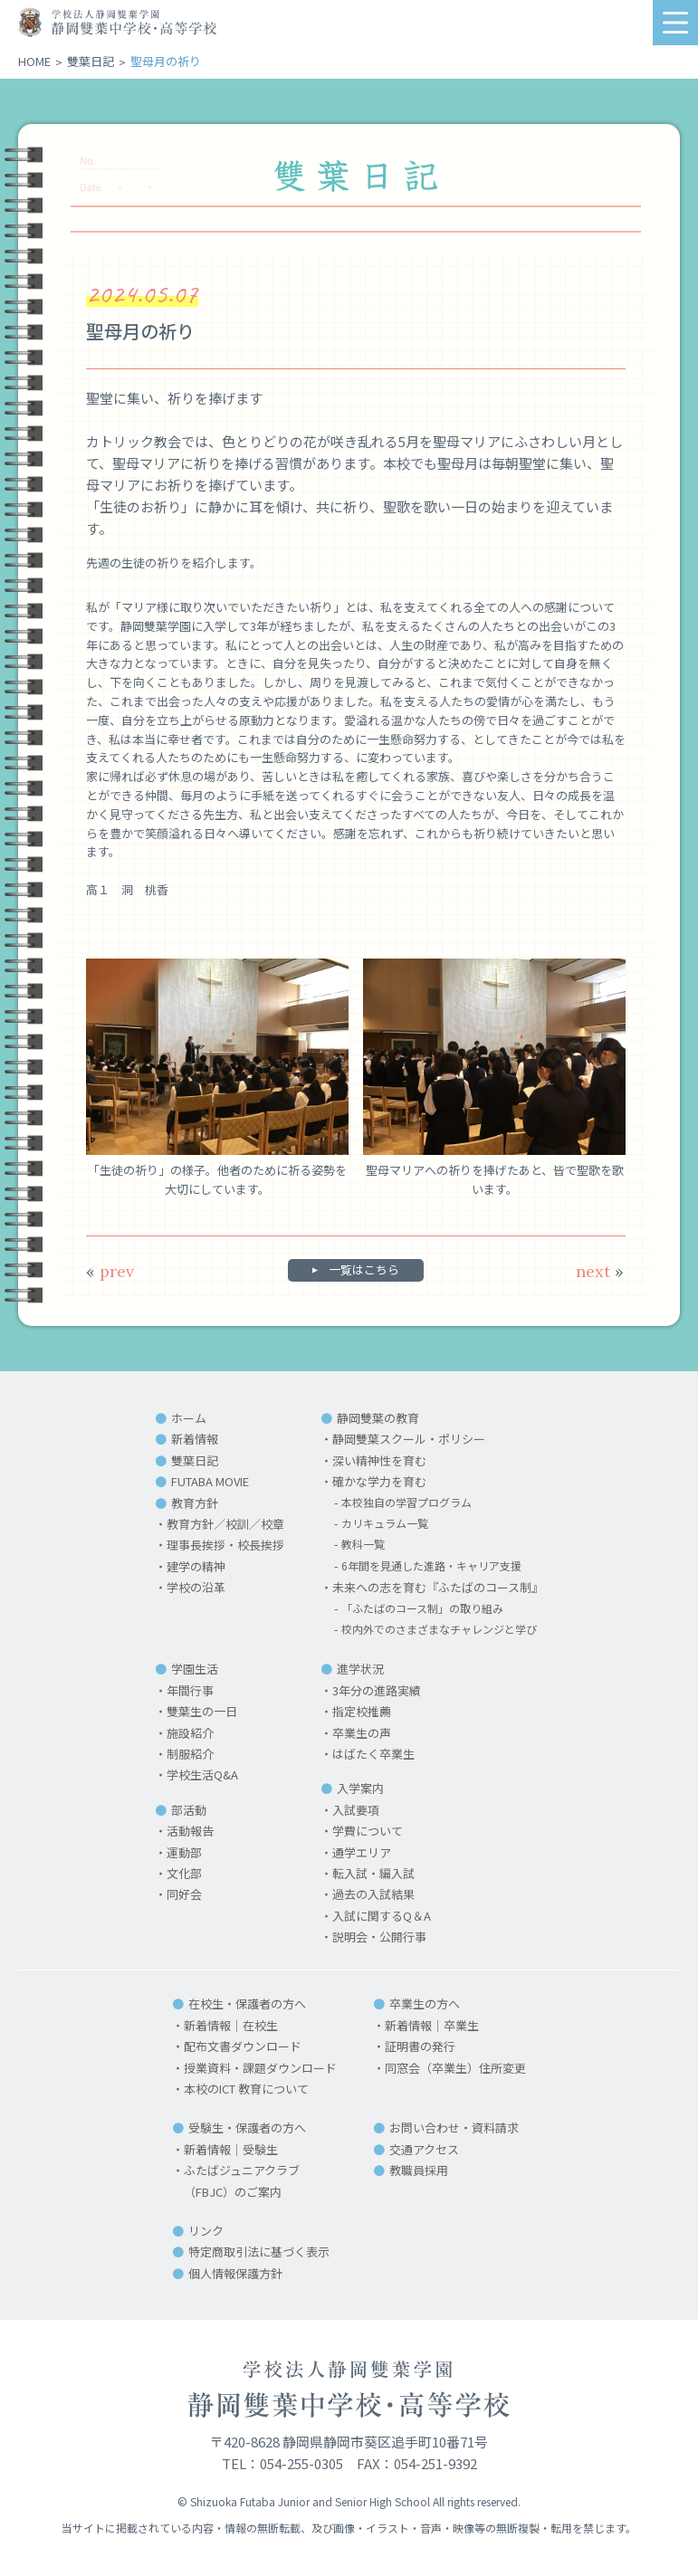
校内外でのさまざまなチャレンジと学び (443, 1629)
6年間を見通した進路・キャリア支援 (434, 1566)
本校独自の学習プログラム (407, 1503)
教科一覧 (360, 1544)
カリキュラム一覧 (384, 1523)
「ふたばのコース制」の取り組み (424, 1608)
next (600, 1271)
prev (110, 1271)
